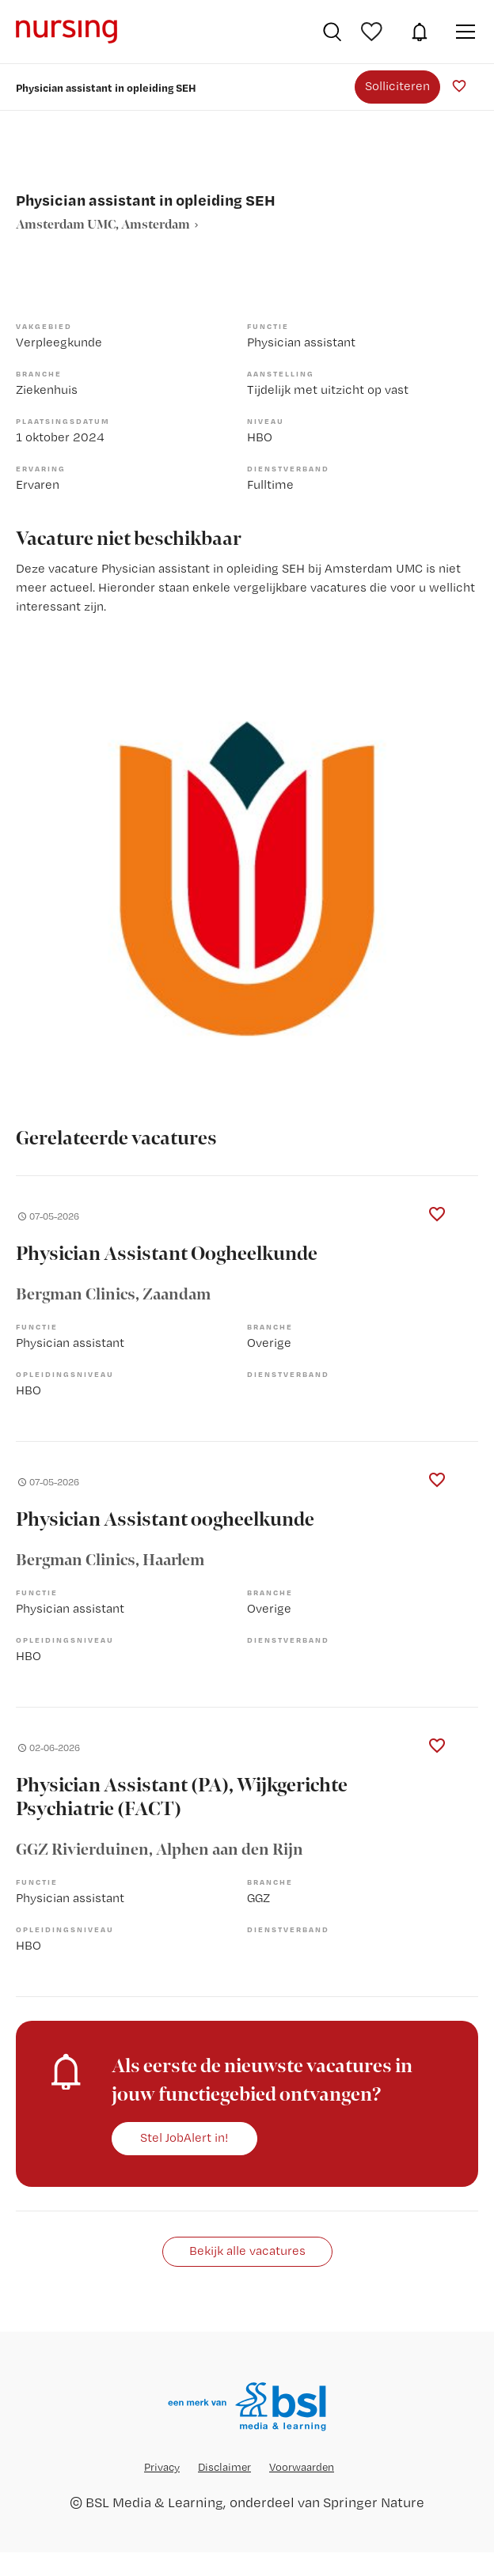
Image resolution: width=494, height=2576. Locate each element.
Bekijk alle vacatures (247, 2250)
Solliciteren (397, 85)
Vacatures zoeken (332, 31)
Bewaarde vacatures (373, 31)
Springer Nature (373, 2502)
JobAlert (419, 31)
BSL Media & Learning (154, 2502)
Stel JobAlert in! (184, 2137)
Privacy (162, 2467)
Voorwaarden (301, 2467)
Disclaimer (224, 2467)
